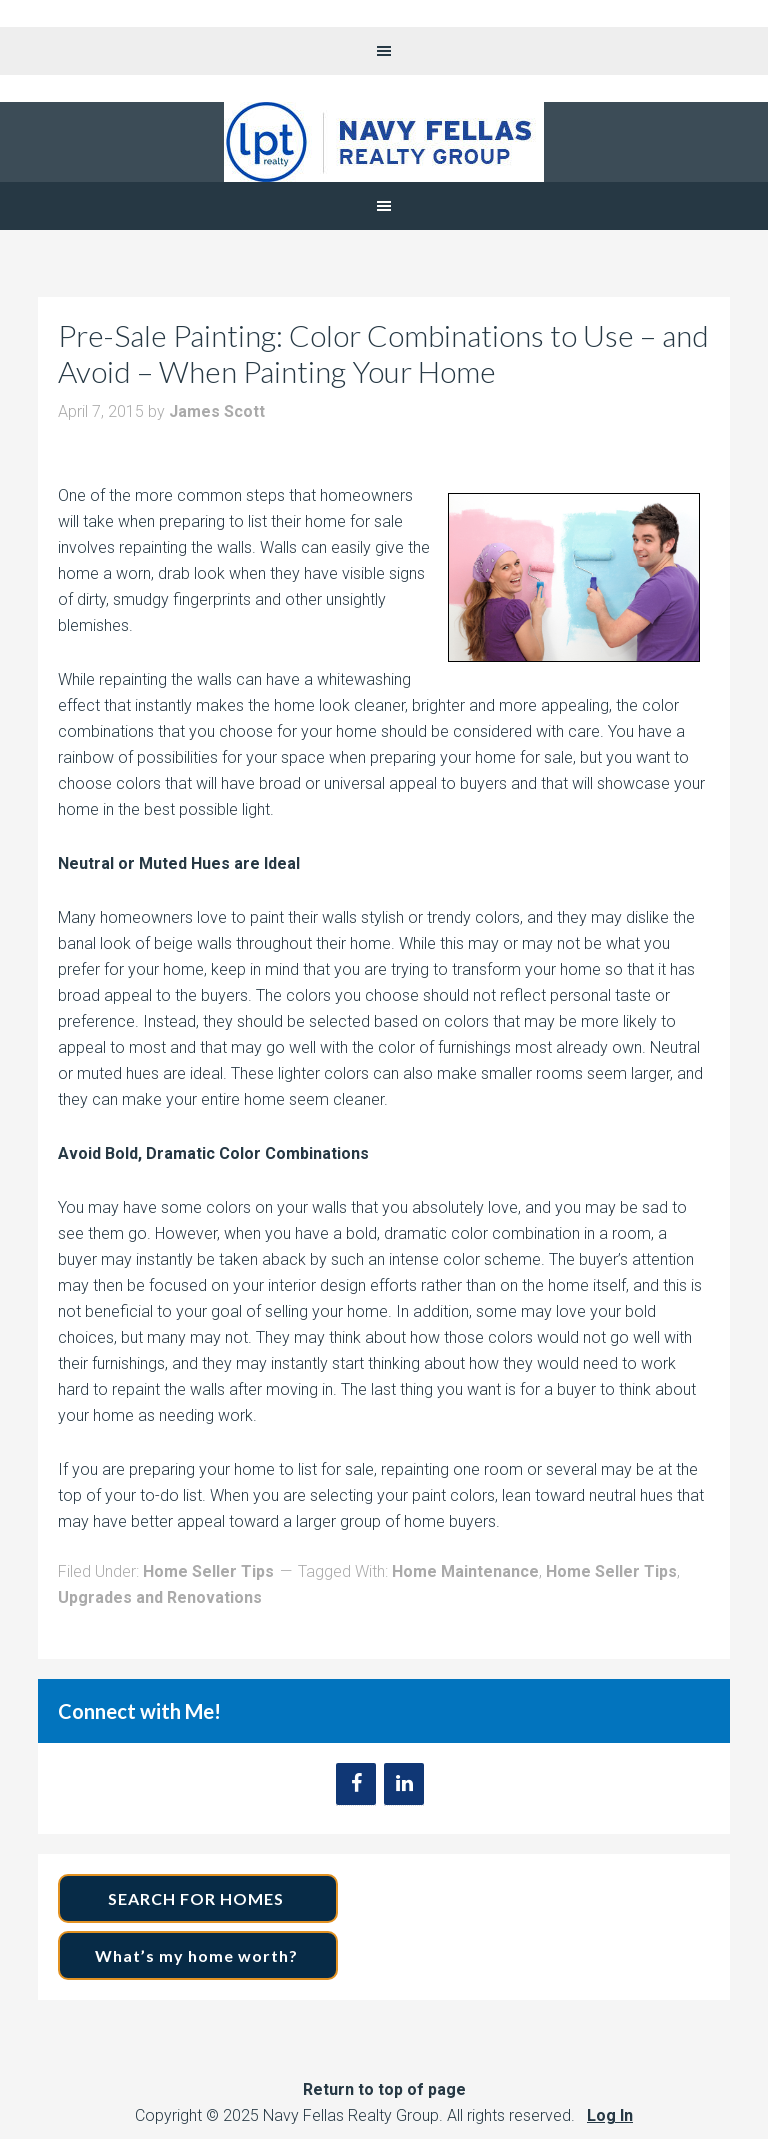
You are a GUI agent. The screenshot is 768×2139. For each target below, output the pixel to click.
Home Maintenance (465, 1571)
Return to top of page (384, 2089)
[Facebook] (356, 1784)
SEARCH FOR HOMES (198, 1898)
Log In (610, 2115)
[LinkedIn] (404, 1784)
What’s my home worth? (198, 1955)
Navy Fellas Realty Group (384, 142)
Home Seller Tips (208, 1571)
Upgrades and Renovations (160, 1597)
